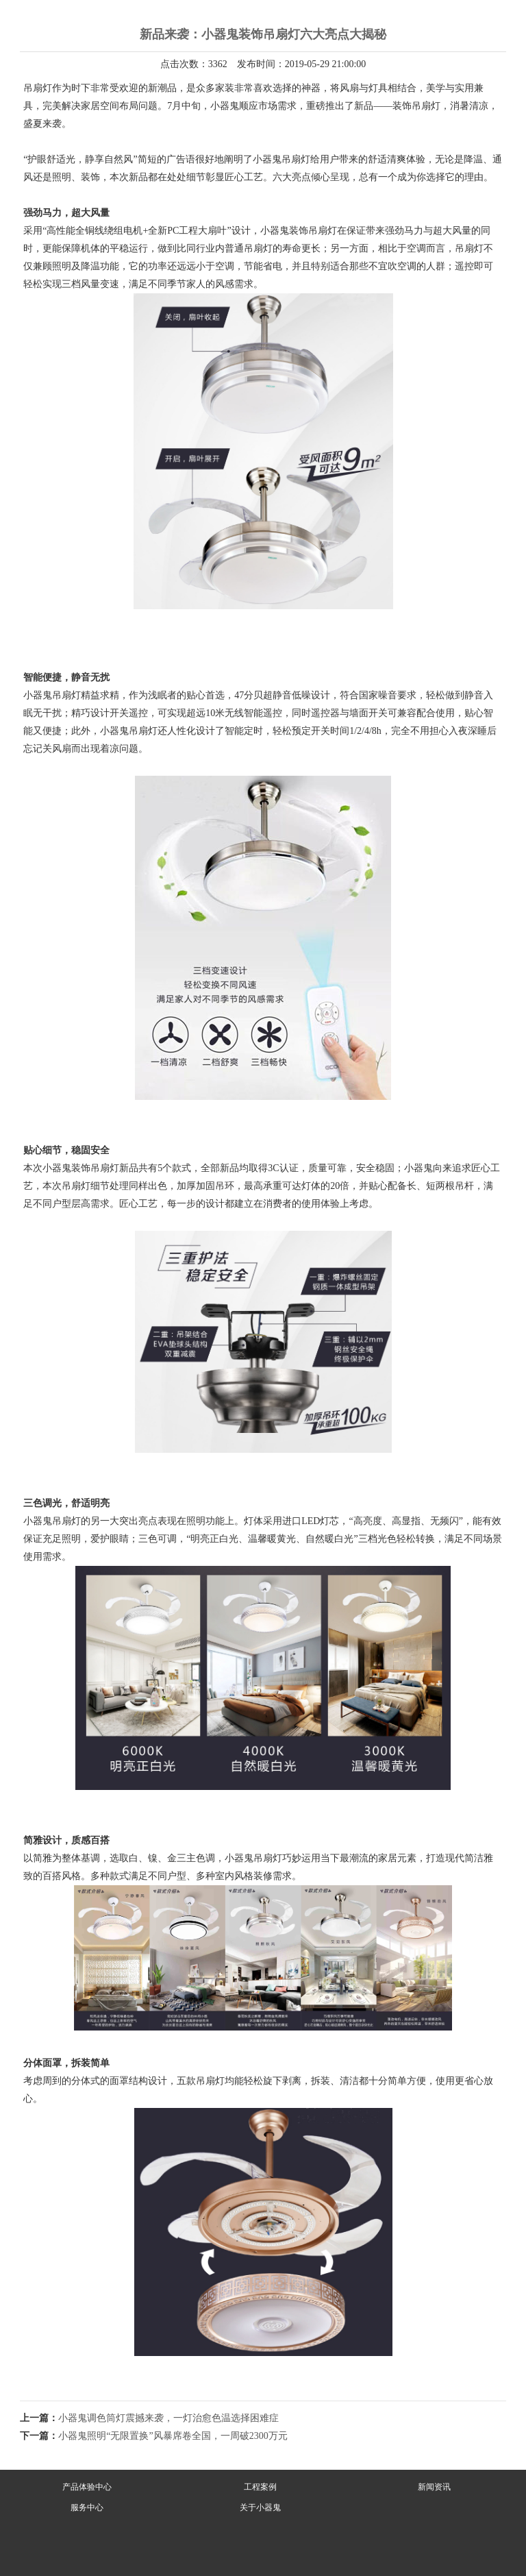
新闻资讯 (434, 2487)
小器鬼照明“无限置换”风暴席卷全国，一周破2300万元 (172, 2436)
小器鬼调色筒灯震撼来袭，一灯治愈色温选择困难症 (168, 2418)
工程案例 (260, 2487)
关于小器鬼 (260, 2507)
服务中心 (87, 2507)
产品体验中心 (87, 2487)
